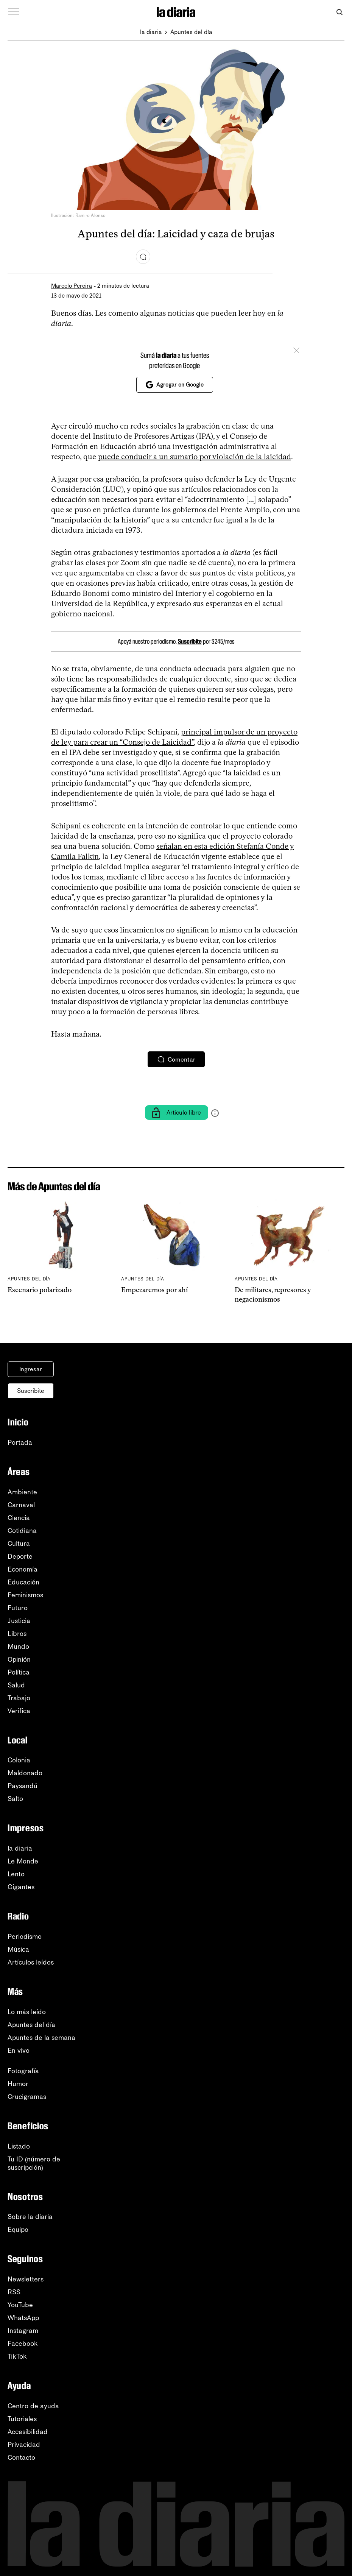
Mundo (18, 1646)
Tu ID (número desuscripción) (34, 2163)
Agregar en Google (175, 384)
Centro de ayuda (33, 2406)
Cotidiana (22, 1531)
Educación (23, 1582)
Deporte (20, 1556)
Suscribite (190, 641)
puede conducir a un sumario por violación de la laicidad (194, 456)
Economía (22, 1569)
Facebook (23, 2343)
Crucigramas (27, 2097)
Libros (17, 1633)
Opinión (19, 1659)
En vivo (19, 2050)
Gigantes (21, 1887)
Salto (15, 1799)
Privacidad (24, 2444)
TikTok (17, 2356)
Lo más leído (27, 2012)
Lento (16, 1874)
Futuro (18, 1608)
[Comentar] (143, 256)
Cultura (19, 1543)
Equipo (18, 2229)
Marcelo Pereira (71, 285)
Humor (18, 2084)
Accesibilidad (28, 2432)
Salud (16, 1685)
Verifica (19, 1711)
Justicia (19, 1621)
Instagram (23, 2331)
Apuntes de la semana (41, 2037)
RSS (14, 2292)
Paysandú (22, 1786)
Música (18, 1949)
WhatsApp (23, 2318)
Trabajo (19, 1698)
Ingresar (30, 1369)
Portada (20, 1442)
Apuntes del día (191, 32)
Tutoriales (22, 2419)
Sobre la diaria (30, 2217)
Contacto (21, 2457)
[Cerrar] (296, 350)
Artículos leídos (31, 1962)
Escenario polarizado (40, 1290)
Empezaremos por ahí (154, 1290)
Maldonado (25, 1773)
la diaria (151, 32)
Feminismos (25, 1595)
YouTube (20, 2305)
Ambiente (22, 1492)
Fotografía (23, 2071)
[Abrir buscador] (339, 12)
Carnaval (21, 1505)
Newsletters (26, 2279)
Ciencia (19, 1518)
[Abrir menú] (14, 12)
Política (19, 1672)
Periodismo (25, 1936)
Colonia (19, 1760)
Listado (19, 2146)
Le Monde (23, 1861)
